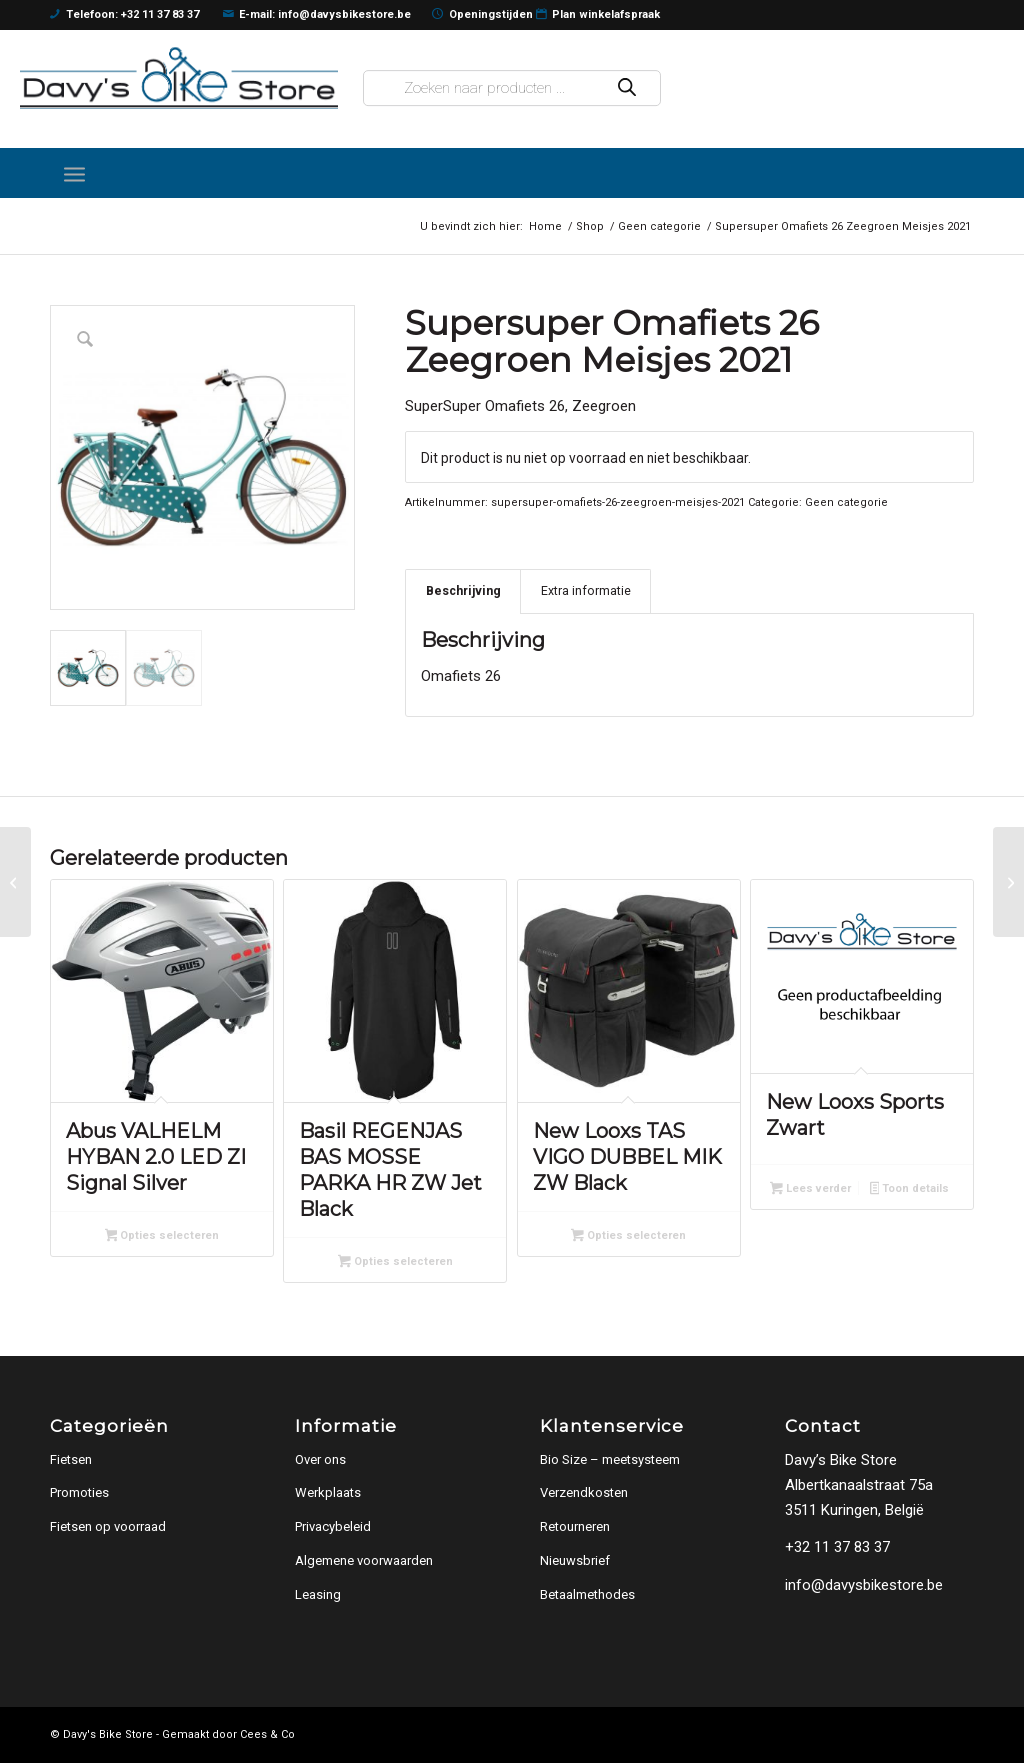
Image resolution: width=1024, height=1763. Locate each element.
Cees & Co (267, 1734)
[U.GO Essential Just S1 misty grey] (1008, 882)
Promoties (79, 1492)
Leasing (318, 1594)
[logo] (179, 77)
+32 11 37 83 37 (837, 1547)
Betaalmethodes (587, 1594)
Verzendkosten (584, 1492)
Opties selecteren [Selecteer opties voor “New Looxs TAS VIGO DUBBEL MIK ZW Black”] (628, 1237)
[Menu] (74, 173)
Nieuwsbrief (575, 1560)
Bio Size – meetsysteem (610, 1459)
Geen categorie (846, 502)
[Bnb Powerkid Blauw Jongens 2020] (15, 882)
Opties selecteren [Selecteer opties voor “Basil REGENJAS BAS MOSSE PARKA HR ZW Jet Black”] (395, 1263)
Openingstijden (482, 15)
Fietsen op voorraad (108, 1526)
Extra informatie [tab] (586, 590)
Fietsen (71, 1459)
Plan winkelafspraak (598, 15)
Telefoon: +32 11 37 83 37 (124, 15)
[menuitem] (74, 173)
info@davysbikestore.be (864, 1585)
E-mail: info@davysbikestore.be (317, 15)
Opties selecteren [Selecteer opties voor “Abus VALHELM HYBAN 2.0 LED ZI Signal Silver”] (162, 1237)
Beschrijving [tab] (463, 590)
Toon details (910, 1190)
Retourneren (575, 1526)
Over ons (320, 1459)
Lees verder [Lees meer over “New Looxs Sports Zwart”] (810, 1190)
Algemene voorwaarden (364, 1560)
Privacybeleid (333, 1526)
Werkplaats (328, 1492)
